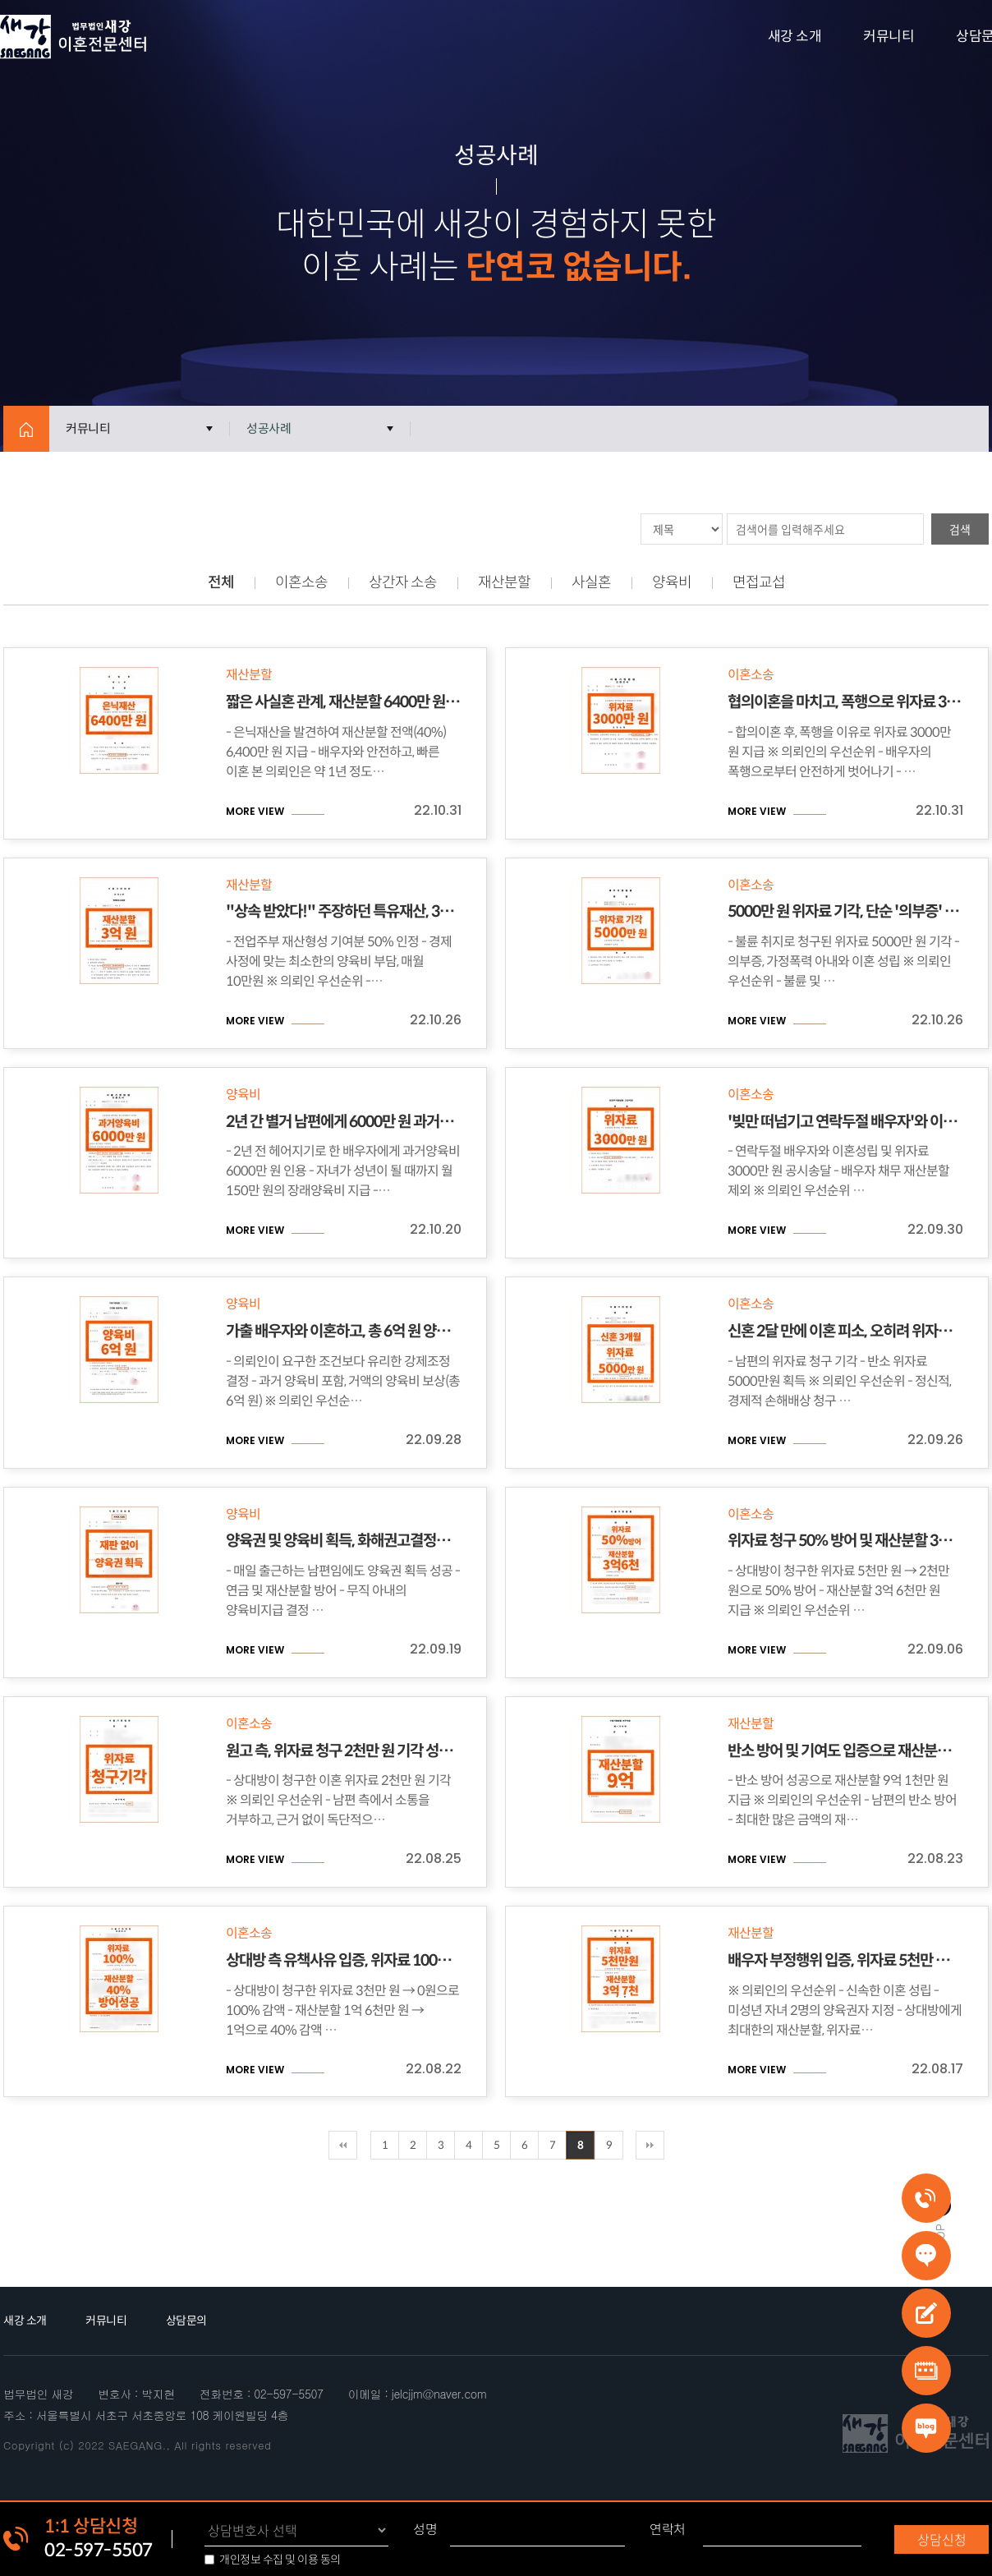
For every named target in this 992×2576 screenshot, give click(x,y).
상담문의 (186, 2320)
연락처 (668, 2529)
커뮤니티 (888, 36)
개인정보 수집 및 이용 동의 (280, 2559)
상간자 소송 (403, 582)
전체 (221, 582)
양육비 (671, 582)
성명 (425, 2529)
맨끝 (650, 2145)
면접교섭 (759, 582)
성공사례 (268, 428)
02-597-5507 (98, 2550)
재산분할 (504, 582)
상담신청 (942, 2539)
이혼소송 (301, 582)
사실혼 (591, 582)
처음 (342, 2145)
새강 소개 (795, 36)
